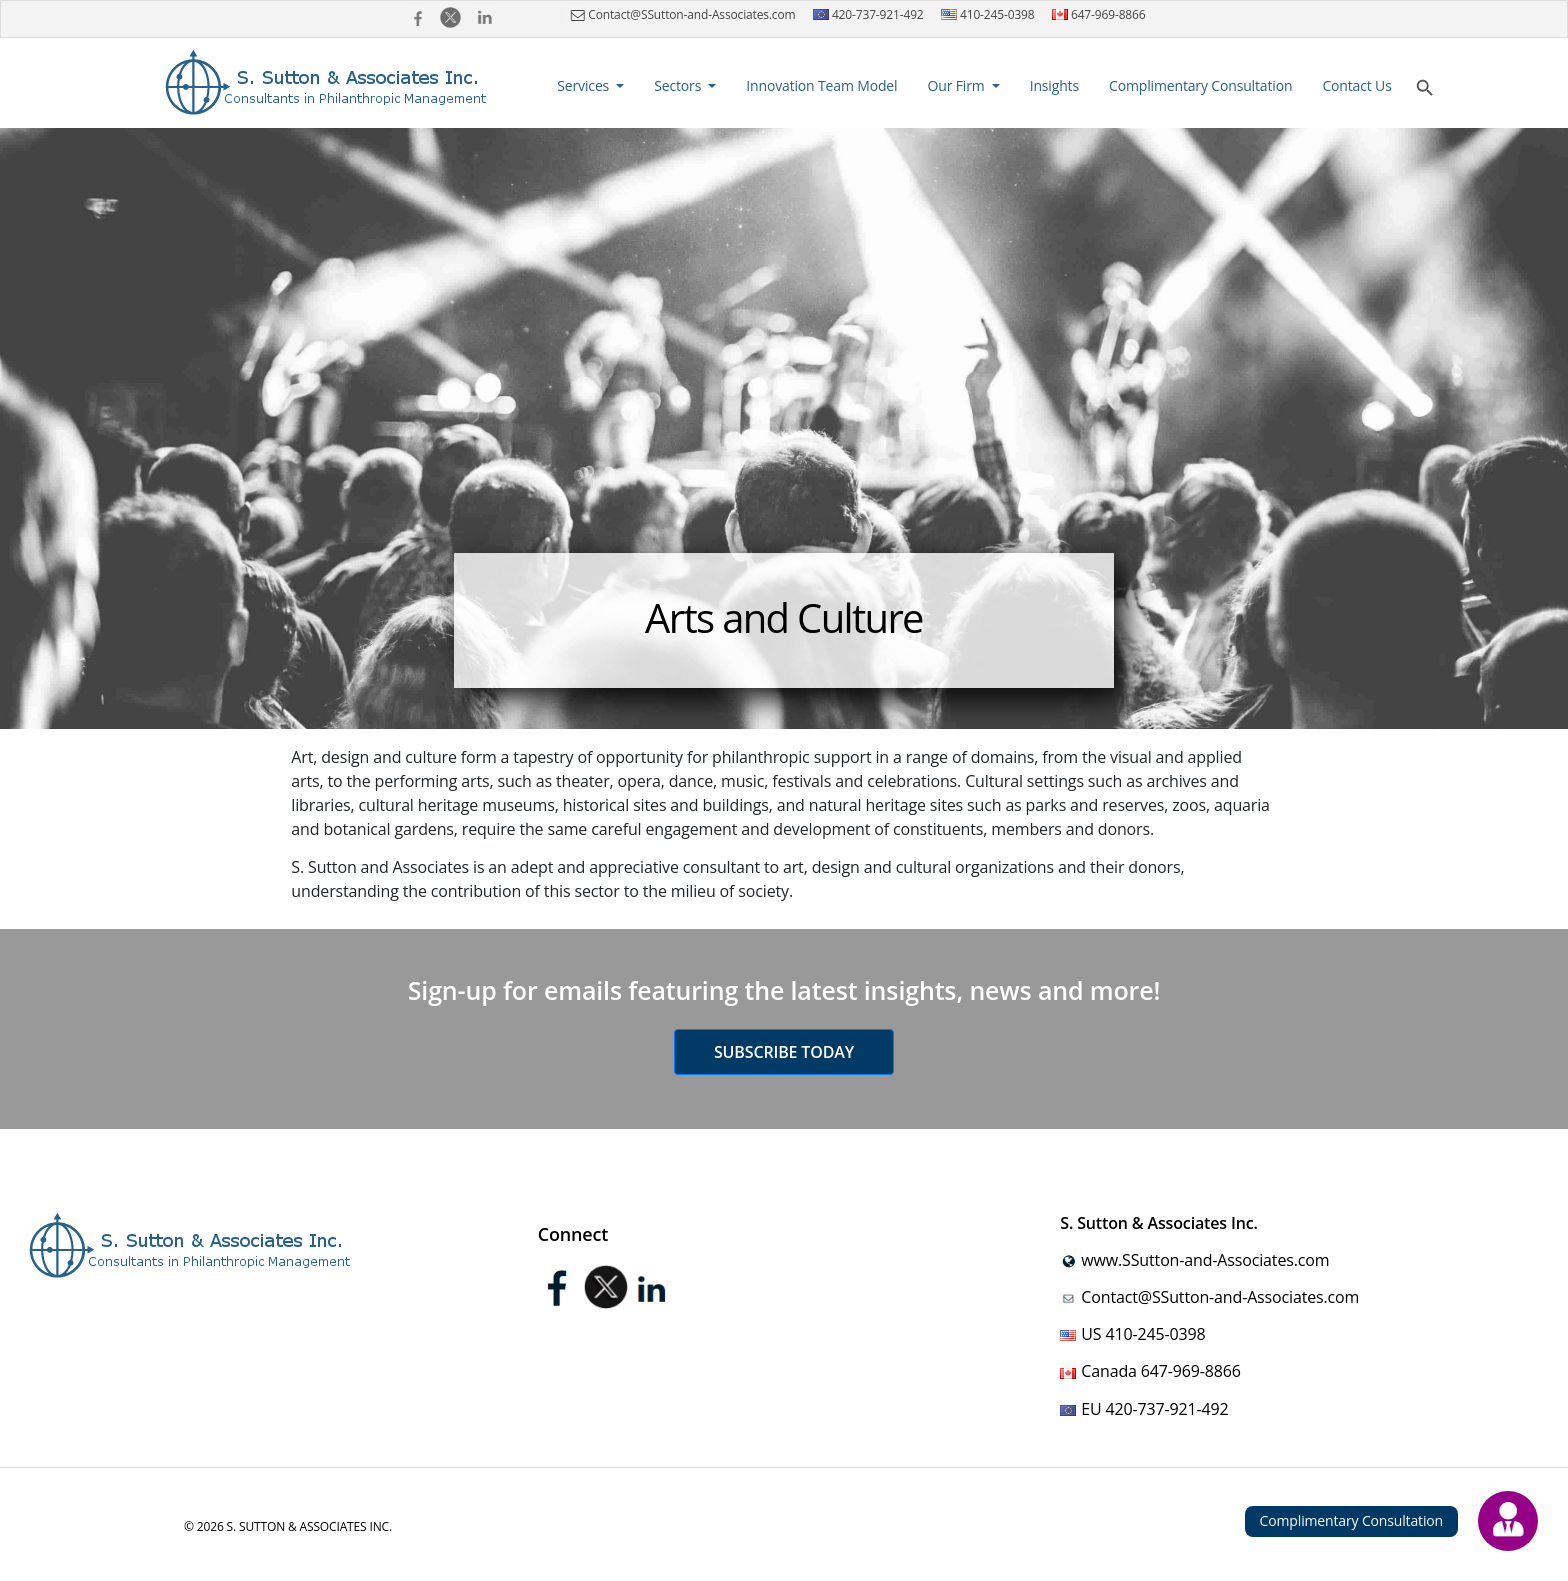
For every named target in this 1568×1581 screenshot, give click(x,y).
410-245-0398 (988, 14)
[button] (590, 85)
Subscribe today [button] (784, 1052)
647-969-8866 (1099, 14)
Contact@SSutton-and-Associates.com (680, 15)
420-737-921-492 (868, 14)
